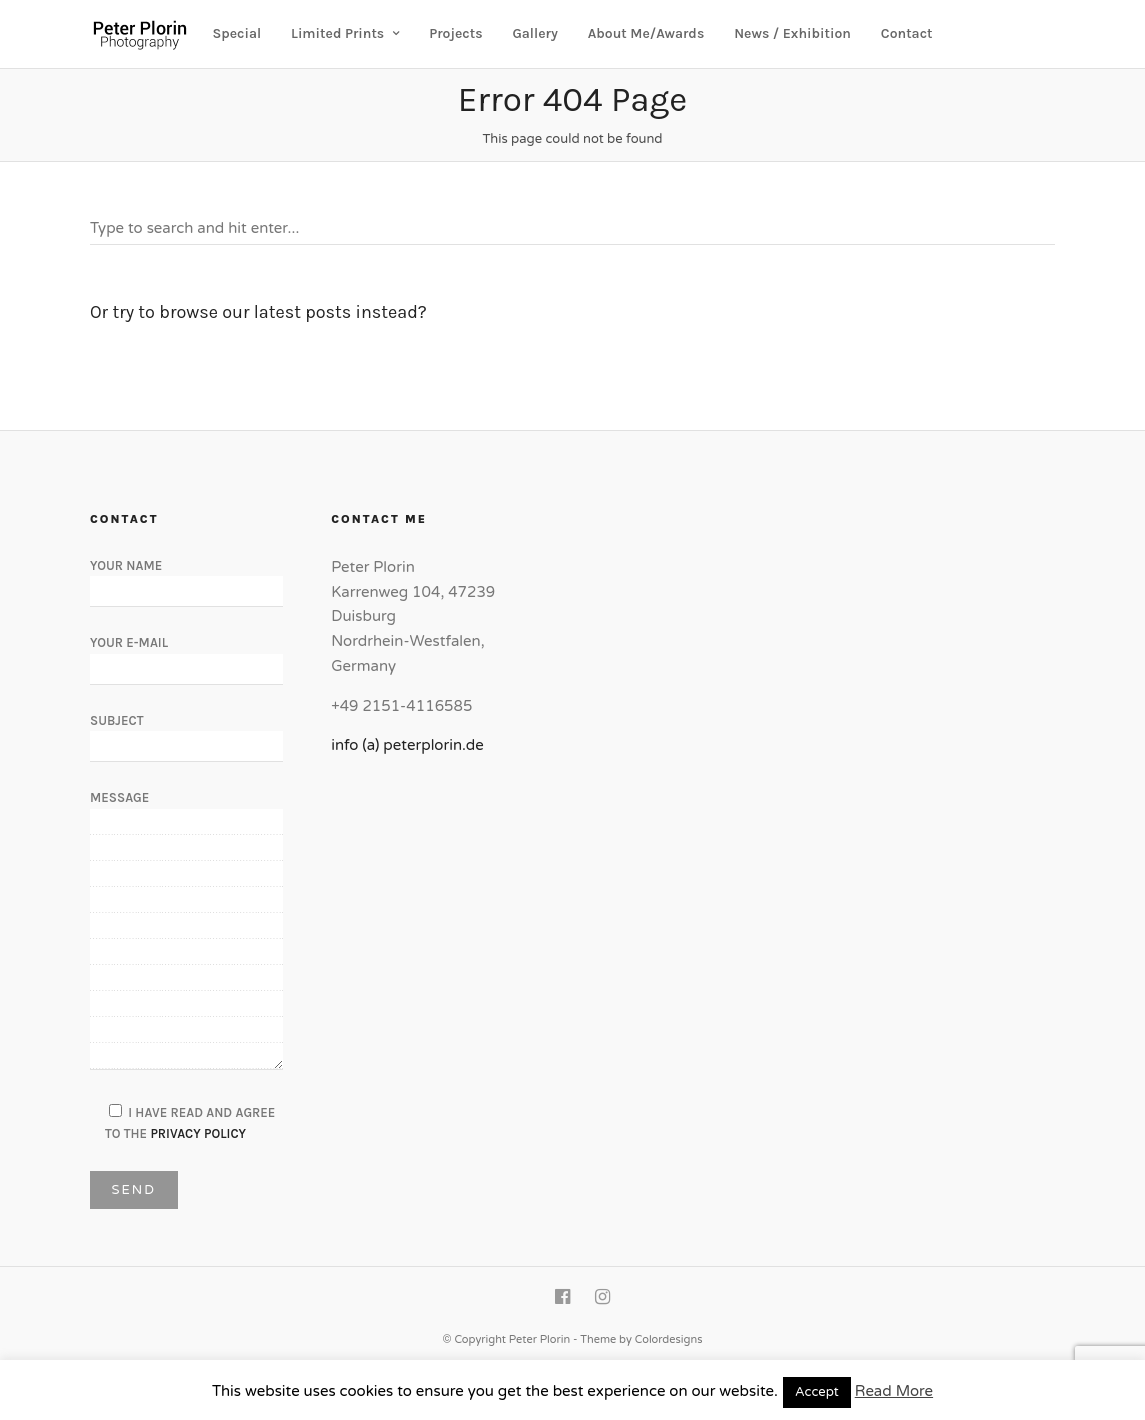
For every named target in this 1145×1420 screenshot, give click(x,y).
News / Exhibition (792, 33)
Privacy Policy (198, 1133)
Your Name (186, 578)
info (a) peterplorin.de (407, 745)
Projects (455, 33)
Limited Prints (337, 33)
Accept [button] (817, 1392)
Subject (186, 733)
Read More (894, 1391)
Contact (907, 33)
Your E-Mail (186, 655)
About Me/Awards (646, 33)
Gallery (534, 33)
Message (186, 931)
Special (237, 33)
